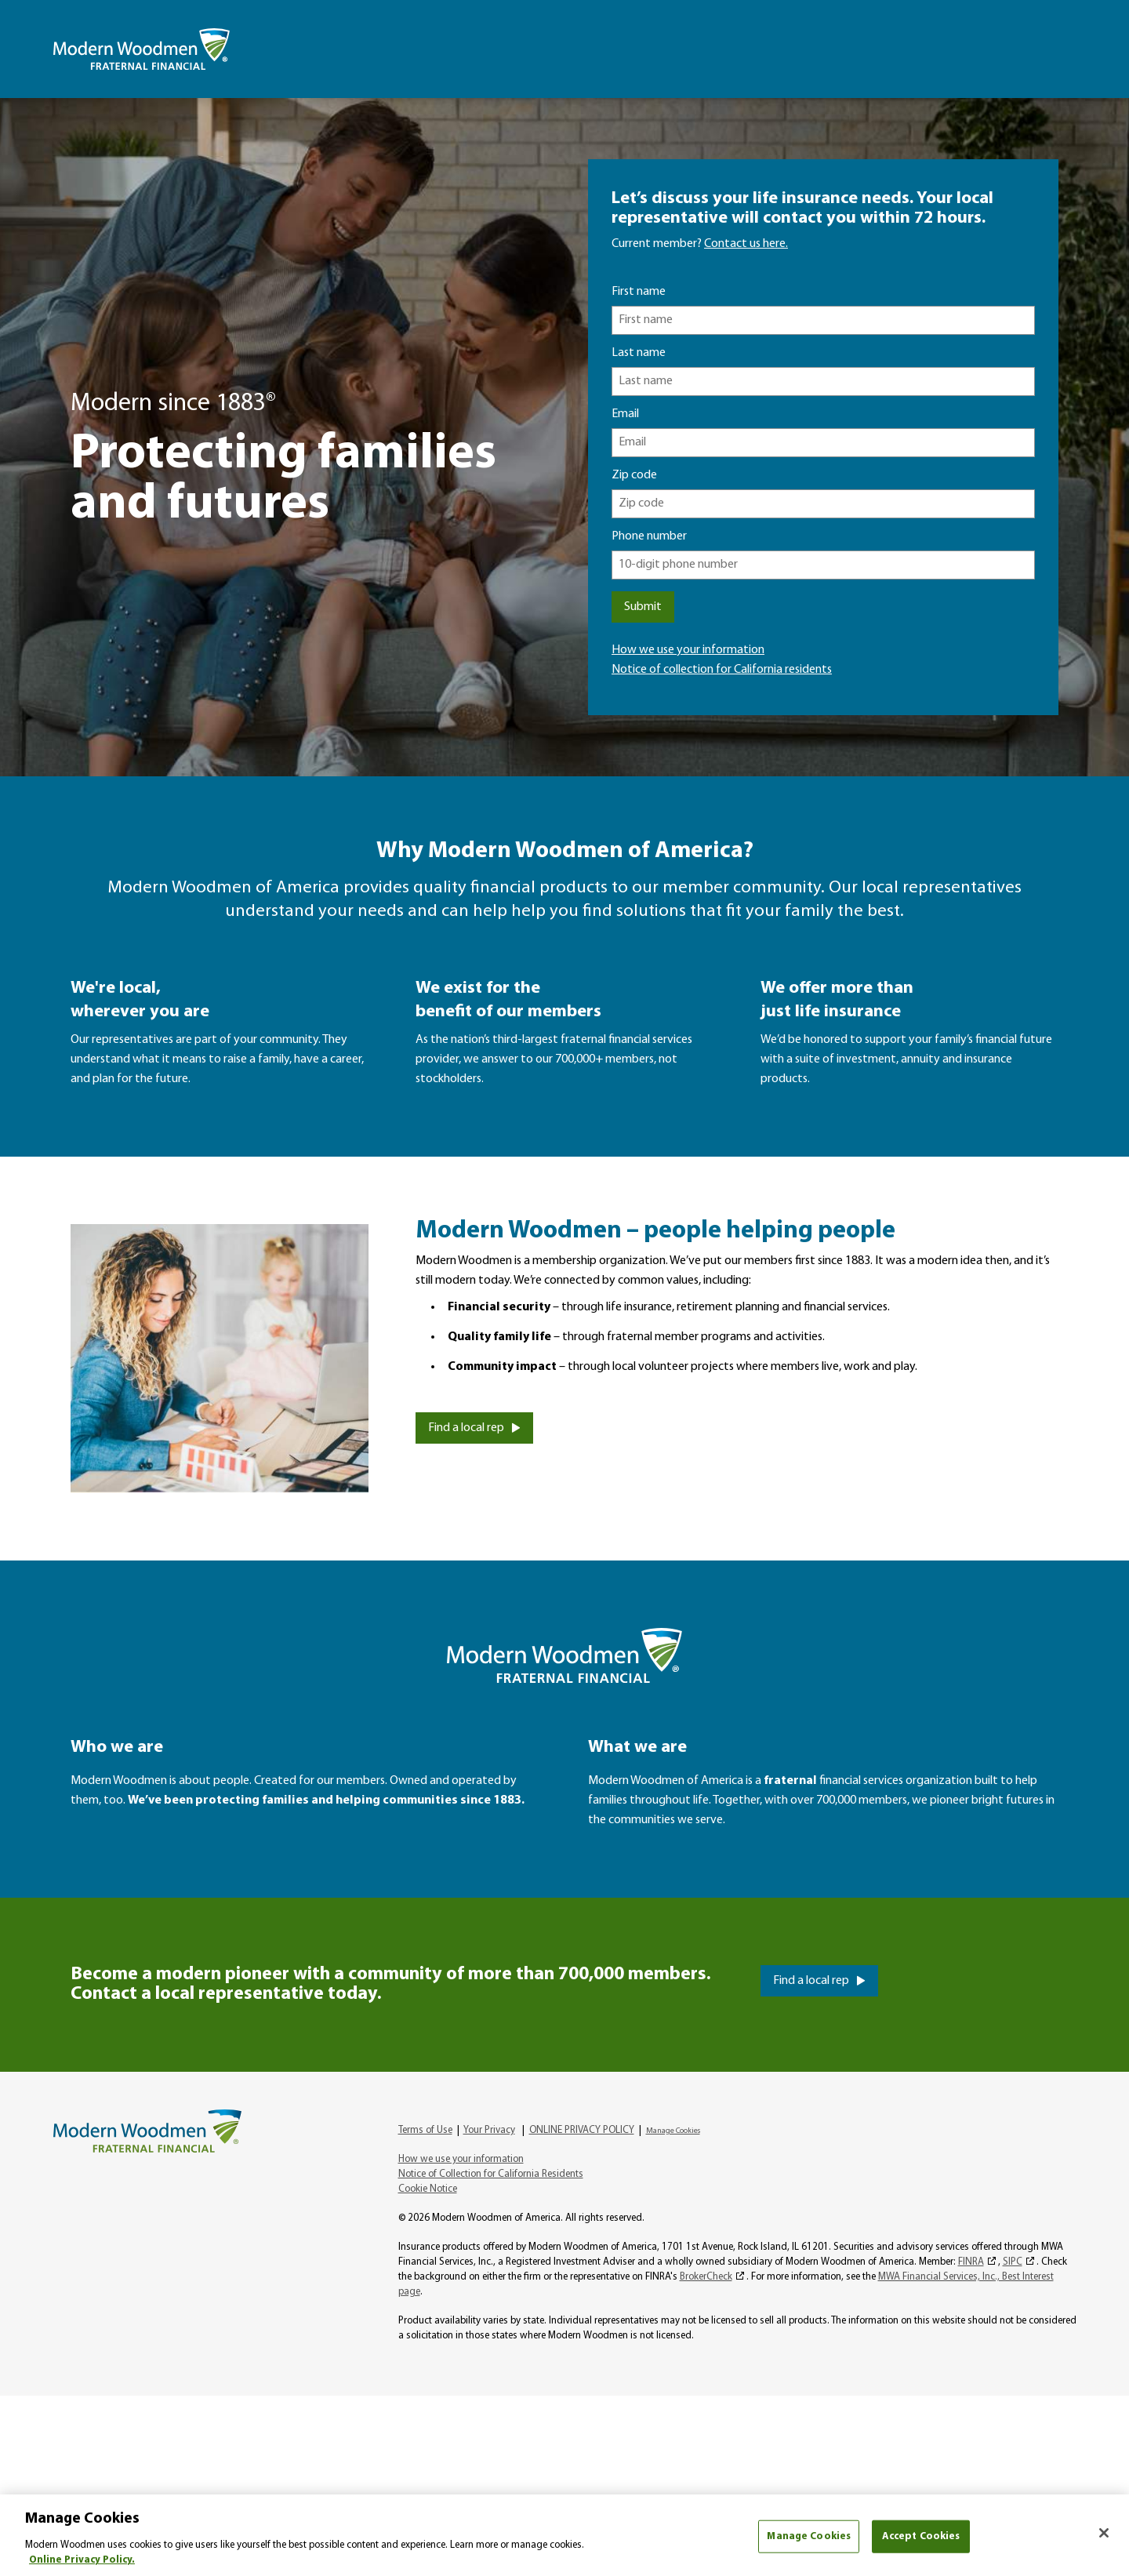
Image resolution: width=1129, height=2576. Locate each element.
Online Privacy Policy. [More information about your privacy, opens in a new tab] (82, 2560)
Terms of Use (425, 2130)
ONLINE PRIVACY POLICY (581, 2130)
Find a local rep (466, 1428)
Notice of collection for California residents (722, 669)
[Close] (1104, 2533)
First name (639, 291)
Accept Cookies (921, 2536)
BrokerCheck (706, 2277)
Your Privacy (489, 2130)
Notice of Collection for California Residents (490, 2174)
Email (625, 414)
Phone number (649, 536)
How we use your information (688, 650)
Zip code (634, 475)
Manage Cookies (673, 2131)
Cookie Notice (427, 2189)
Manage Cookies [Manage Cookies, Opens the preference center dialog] (809, 2536)
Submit (643, 607)
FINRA (971, 2262)
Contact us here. (746, 244)
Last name (639, 353)
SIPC (1012, 2262)
